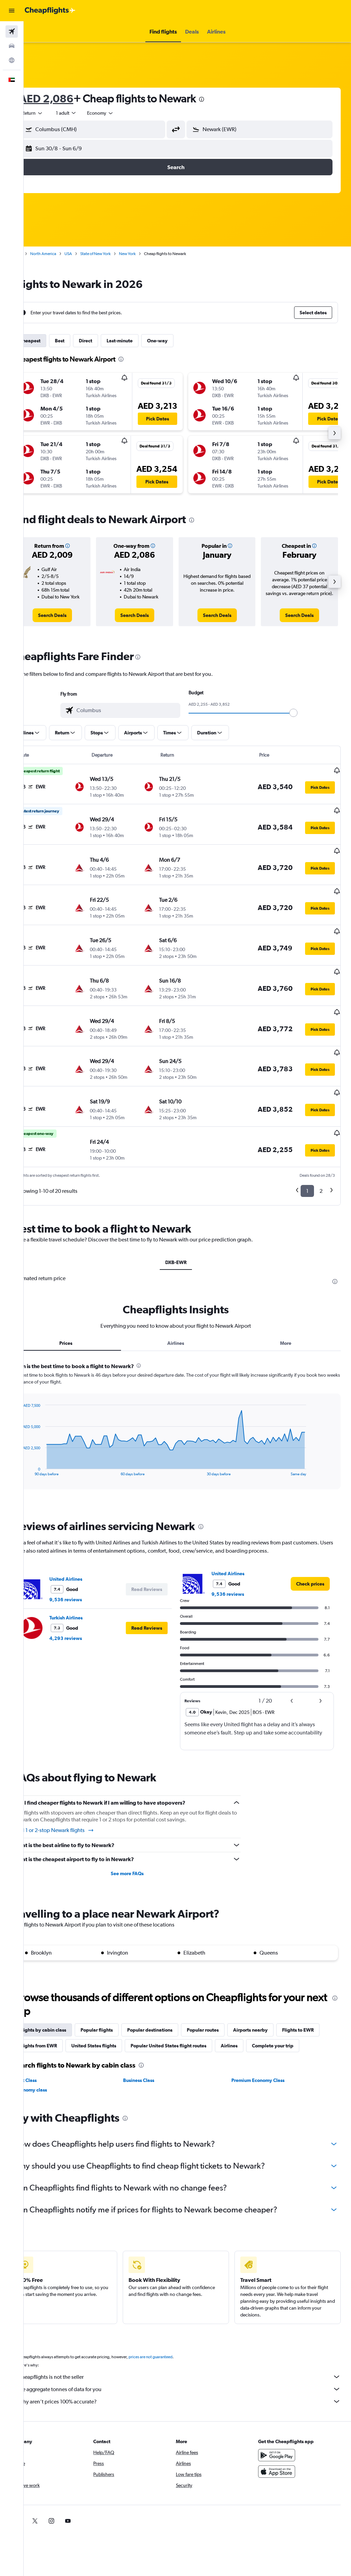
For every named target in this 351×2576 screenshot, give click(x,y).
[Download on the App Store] (282, 2455)
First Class (49, 2063)
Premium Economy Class (265, 2063)
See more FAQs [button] (142, 1841)
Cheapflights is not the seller (191, 2360)
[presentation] (224, 99)
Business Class (154, 2063)
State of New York (118, 253)
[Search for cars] (12, 46)
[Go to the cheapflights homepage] (50, 10)
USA (91, 253)
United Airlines (88, 1546)
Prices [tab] (85, 1310)
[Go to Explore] (12, 60)
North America (66, 253)
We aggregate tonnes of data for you (191, 2372)
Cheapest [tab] (53, 340)
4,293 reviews (88, 1605)
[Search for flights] (12, 31)
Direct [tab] (108, 340)
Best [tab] (82, 340)
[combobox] (123, 113)
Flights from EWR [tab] (107, 2013)
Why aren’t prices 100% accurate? (191, 2385)
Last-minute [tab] (143, 340)
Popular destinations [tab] (172, 1997)
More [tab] (289, 1310)
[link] (72, 623)
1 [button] (307, 1158)
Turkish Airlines (89, 1585)
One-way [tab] (180, 340)
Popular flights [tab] (120, 1997)
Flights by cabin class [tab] (66, 1997)
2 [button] (321, 1158)
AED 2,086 (69, 98)
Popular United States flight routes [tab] (237, 2013)
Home (39, 253)
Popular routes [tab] (226, 1997)
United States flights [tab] (162, 2013)
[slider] (305, 721)
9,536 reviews (88, 1567)
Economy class (54, 2073)
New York (150, 253)
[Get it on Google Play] (282, 2438)
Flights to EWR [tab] (58, 2013)
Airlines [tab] (187, 1310)
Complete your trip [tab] (63, 2029)
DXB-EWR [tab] (187, 1230)
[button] (11, 10)
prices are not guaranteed (173, 2340)
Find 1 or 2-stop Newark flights (77, 1797)
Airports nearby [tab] (273, 1997)
